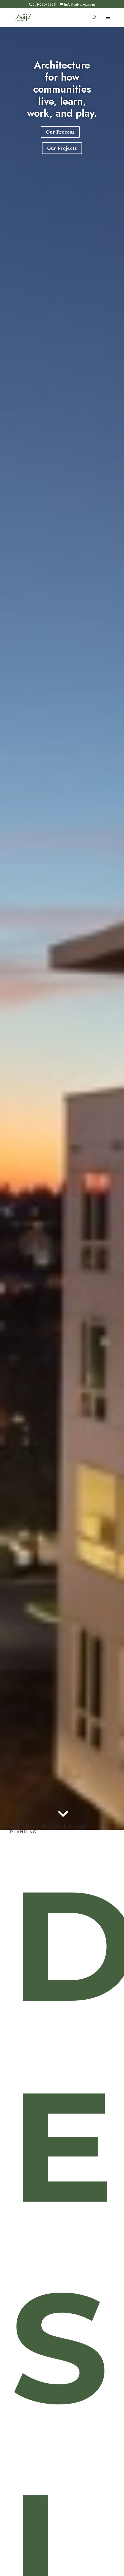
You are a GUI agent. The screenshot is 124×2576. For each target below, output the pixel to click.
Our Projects (62, 148)
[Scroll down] (62, 1813)
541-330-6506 (44, 4)
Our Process (60, 132)
